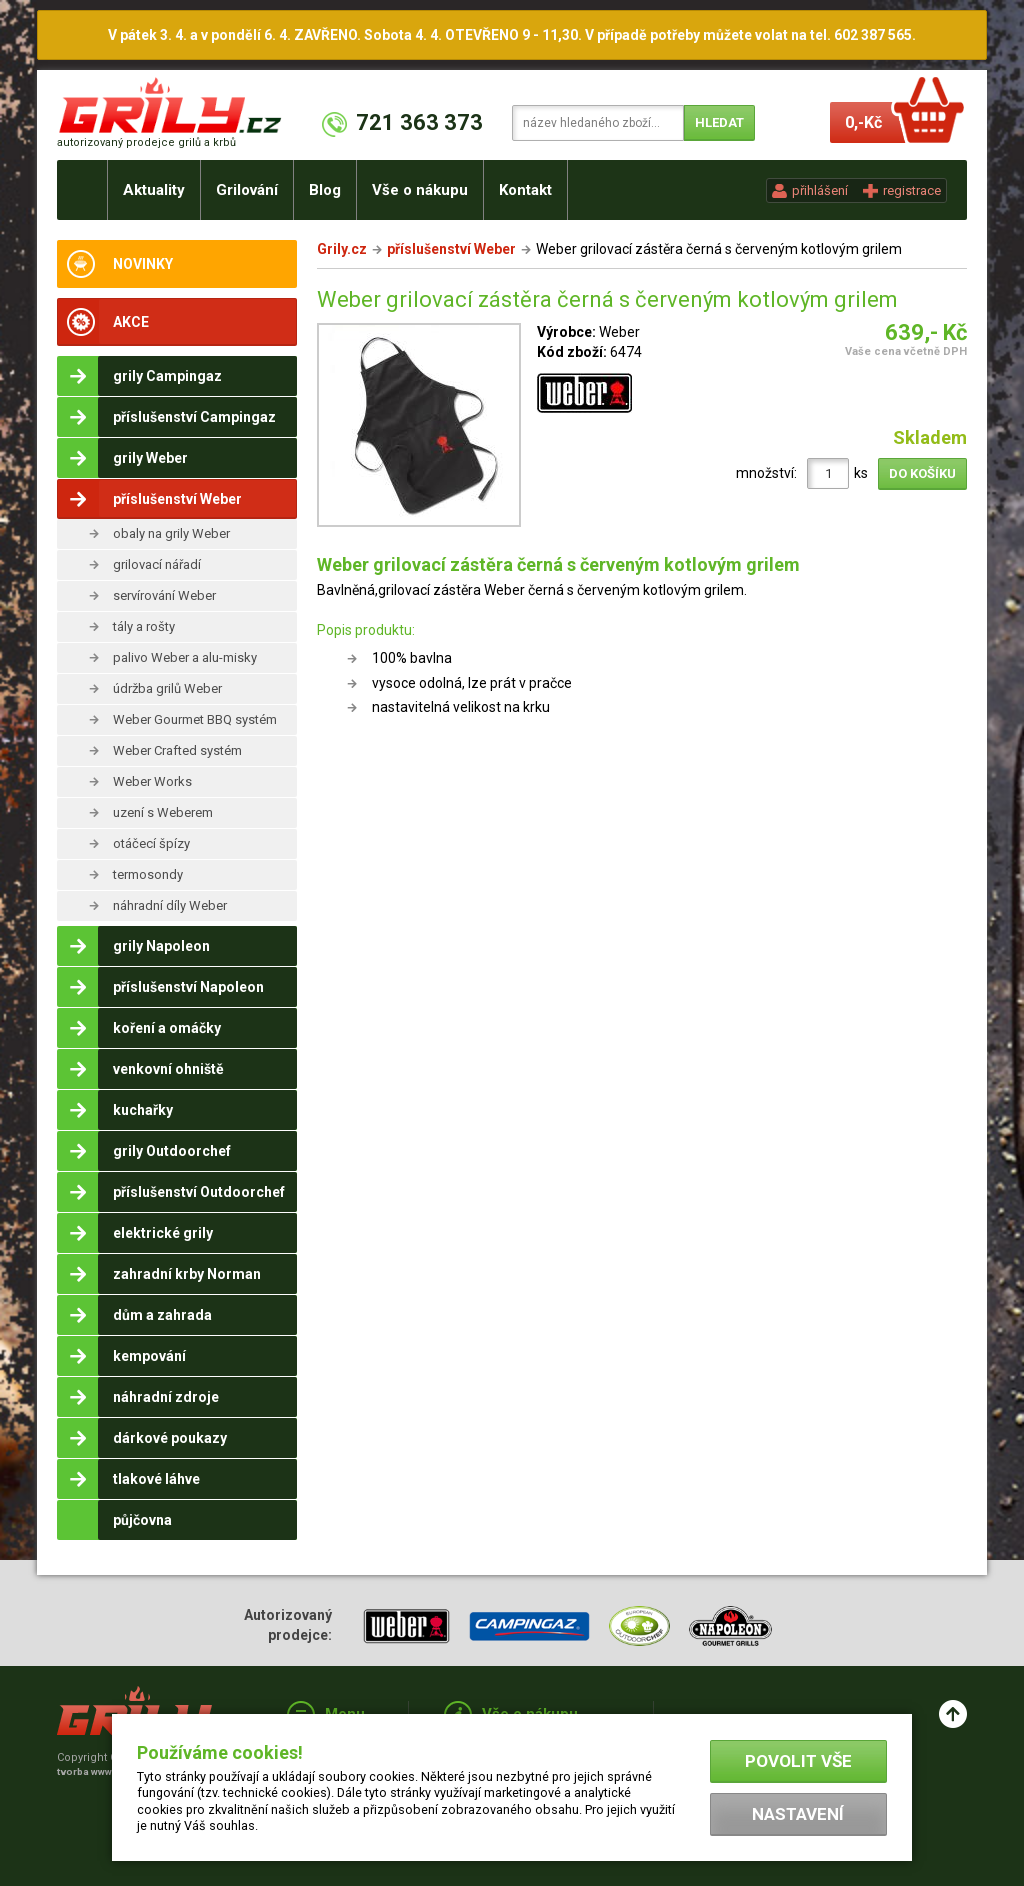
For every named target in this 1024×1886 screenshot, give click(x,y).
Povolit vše (798, 1761)
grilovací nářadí (157, 564)
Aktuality (154, 190)
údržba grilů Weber (167, 688)
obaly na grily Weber (171, 533)
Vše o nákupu (420, 190)
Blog (325, 190)
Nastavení (798, 1814)
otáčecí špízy (151, 843)
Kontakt (525, 190)
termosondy (148, 874)
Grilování (247, 190)
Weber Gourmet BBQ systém (195, 719)
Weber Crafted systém (177, 750)
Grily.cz (342, 249)
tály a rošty (144, 626)
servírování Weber (164, 595)
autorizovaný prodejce (146, 142)
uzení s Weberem (163, 812)
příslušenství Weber (451, 249)
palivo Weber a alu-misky (185, 657)
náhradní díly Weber (170, 905)
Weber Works (152, 781)
